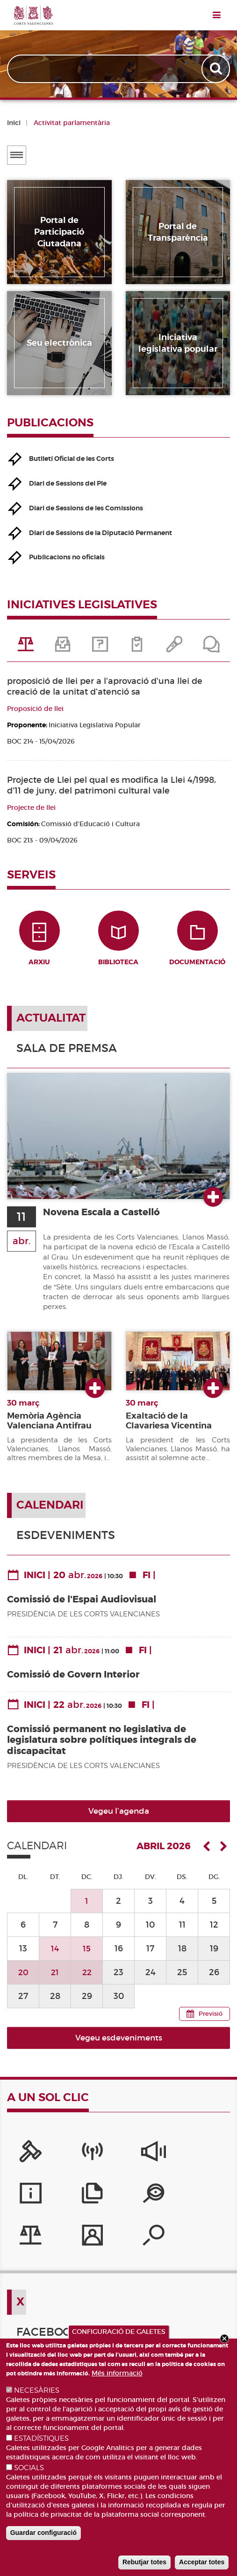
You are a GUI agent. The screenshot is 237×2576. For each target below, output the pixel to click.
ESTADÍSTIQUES (41, 2438)
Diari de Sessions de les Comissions (86, 508)
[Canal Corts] (71, 2160)
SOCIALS (29, 2468)
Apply (216, 69)
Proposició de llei (35, 708)
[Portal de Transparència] (23, 2202)
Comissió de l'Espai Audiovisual (81, 1605)
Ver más (213, 1203)
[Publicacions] (213, 2160)
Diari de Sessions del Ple (68, 483)
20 (23, 1978)
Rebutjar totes (144, 2562)
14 (55, 1954)
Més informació (117, 2373)
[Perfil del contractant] (118, 2202)
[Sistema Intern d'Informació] (118, 2160)
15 (87, 1954)
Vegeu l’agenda (118, 1818)
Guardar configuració (43, 2532)
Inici (14, 122)
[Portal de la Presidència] (23, 2160)
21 (55, 1978)
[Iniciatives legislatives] (71, 2202)
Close (224, 2338)
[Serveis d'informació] (165, 2160)
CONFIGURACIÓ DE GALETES (118, 2331)
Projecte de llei (31, 807)
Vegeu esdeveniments (118, 2044)
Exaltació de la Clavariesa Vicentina (169, 1427)
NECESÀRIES (36, 2390)
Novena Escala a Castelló (107, 1218)
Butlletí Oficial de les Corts (71, 458)
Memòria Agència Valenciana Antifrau (49, 1427)
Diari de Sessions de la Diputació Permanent (100, 533)
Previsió (211, 2019)
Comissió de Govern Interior (73, 1680)
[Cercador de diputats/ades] (165, 2202)
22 (87, 1978)
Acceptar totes (201, 2562)
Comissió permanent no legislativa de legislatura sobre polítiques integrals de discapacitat (101, 1746)
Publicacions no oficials (67, 557)
